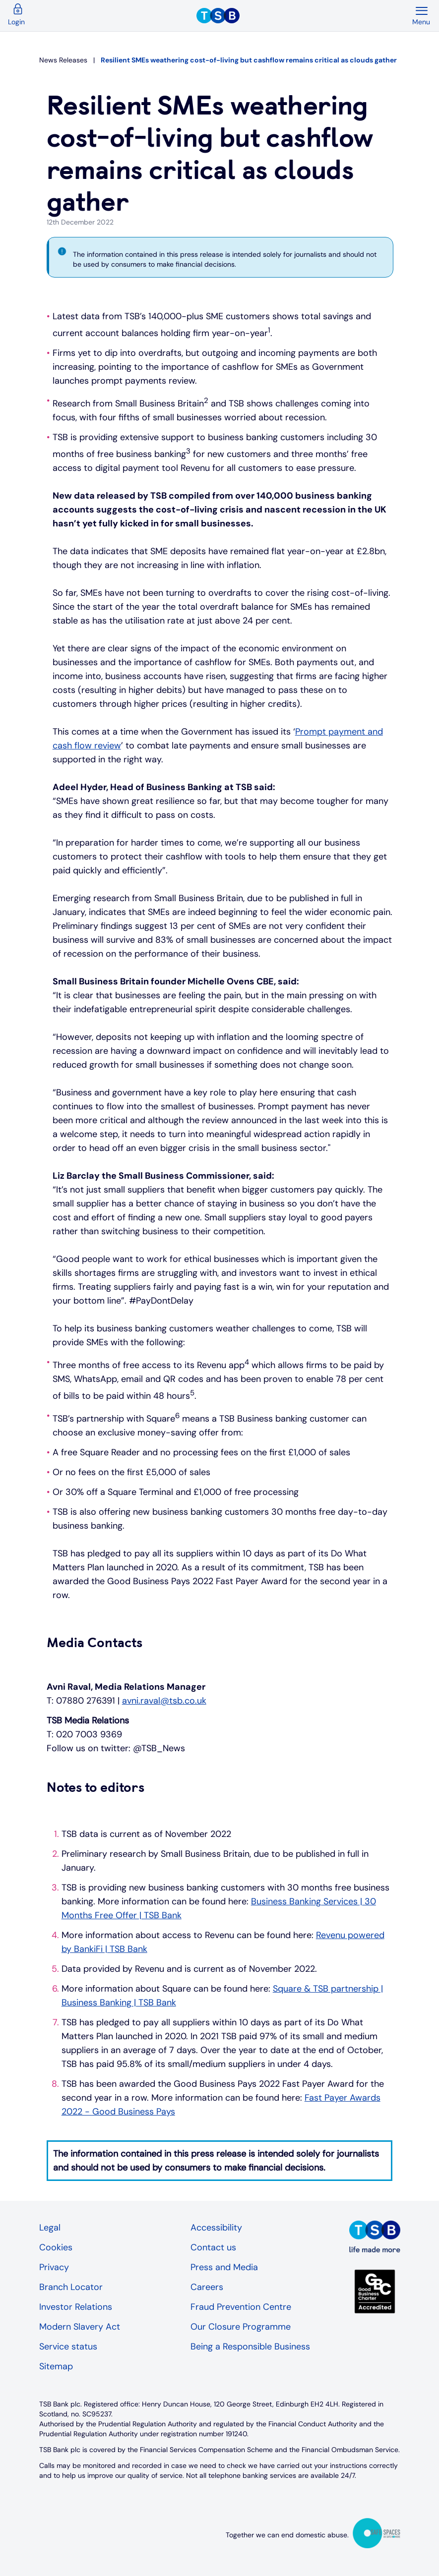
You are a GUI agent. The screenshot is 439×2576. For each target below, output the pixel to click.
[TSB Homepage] (303, 16)
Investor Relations (75, 2307)
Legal (50, 2227)
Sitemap (56, 2366)
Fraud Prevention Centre (240, 2307)
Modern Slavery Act (79, 2327)
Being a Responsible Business (250, 2346)
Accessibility (216, 2227)
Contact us (213, 2247)
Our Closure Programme (240, 2327)
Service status (68, 2346)
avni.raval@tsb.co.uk (164, 1701)
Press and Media (224, 2267)
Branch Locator (71, 2287)
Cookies (55, 2247)
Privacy (54, 2267)
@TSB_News (159, 1748)
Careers (206, 2287)
